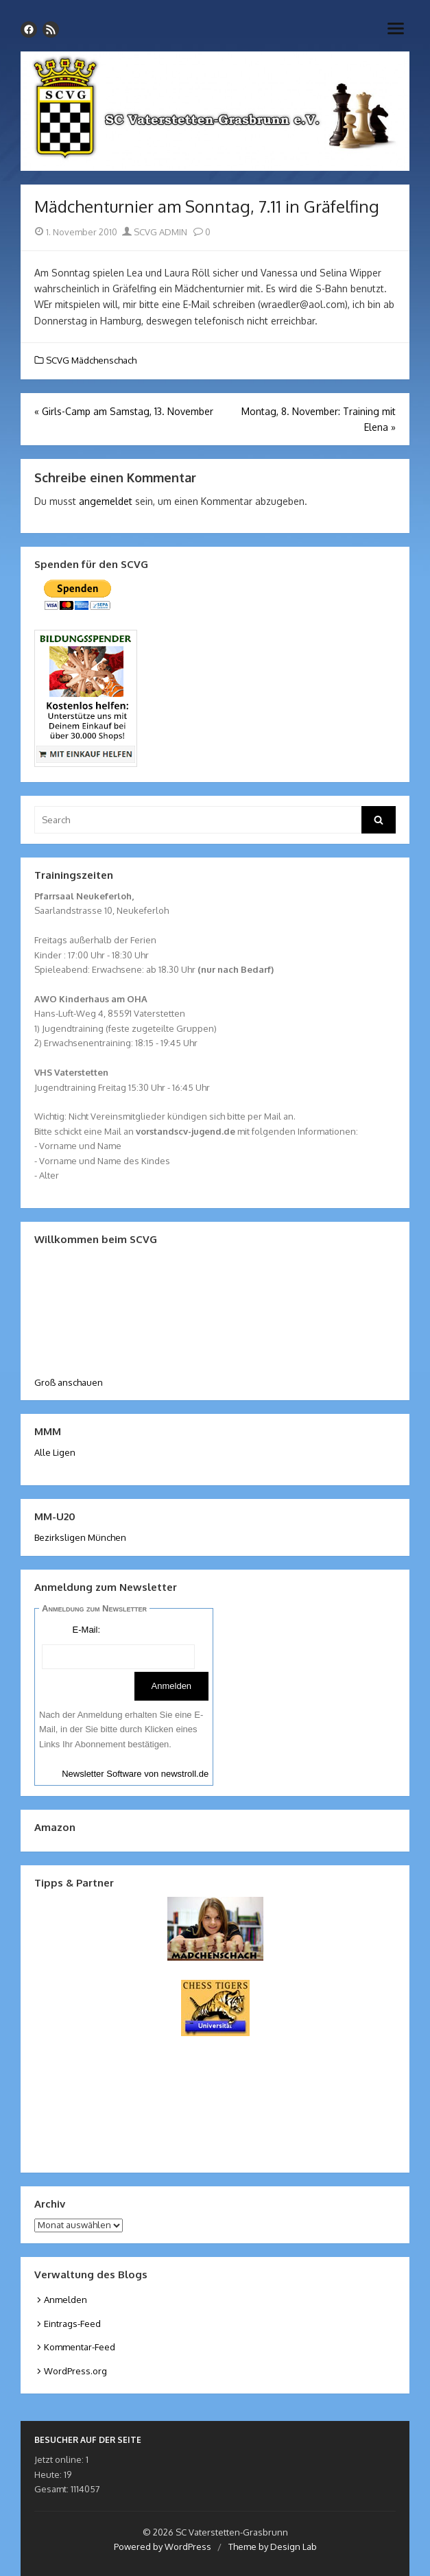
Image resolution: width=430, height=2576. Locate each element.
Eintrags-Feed (72, 2323)
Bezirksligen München (80, 1537)
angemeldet (105, 501)
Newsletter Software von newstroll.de (135, 1774)
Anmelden (65, 2299)
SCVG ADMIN (154, 231)
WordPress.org (75, 2370)
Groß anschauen (68, 1382)
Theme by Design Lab (272, 2546)
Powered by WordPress (162, 2546)
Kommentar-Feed (79, 2346)
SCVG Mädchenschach (91, 360)
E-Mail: (86, 1629)
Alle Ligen (54, 1452)
